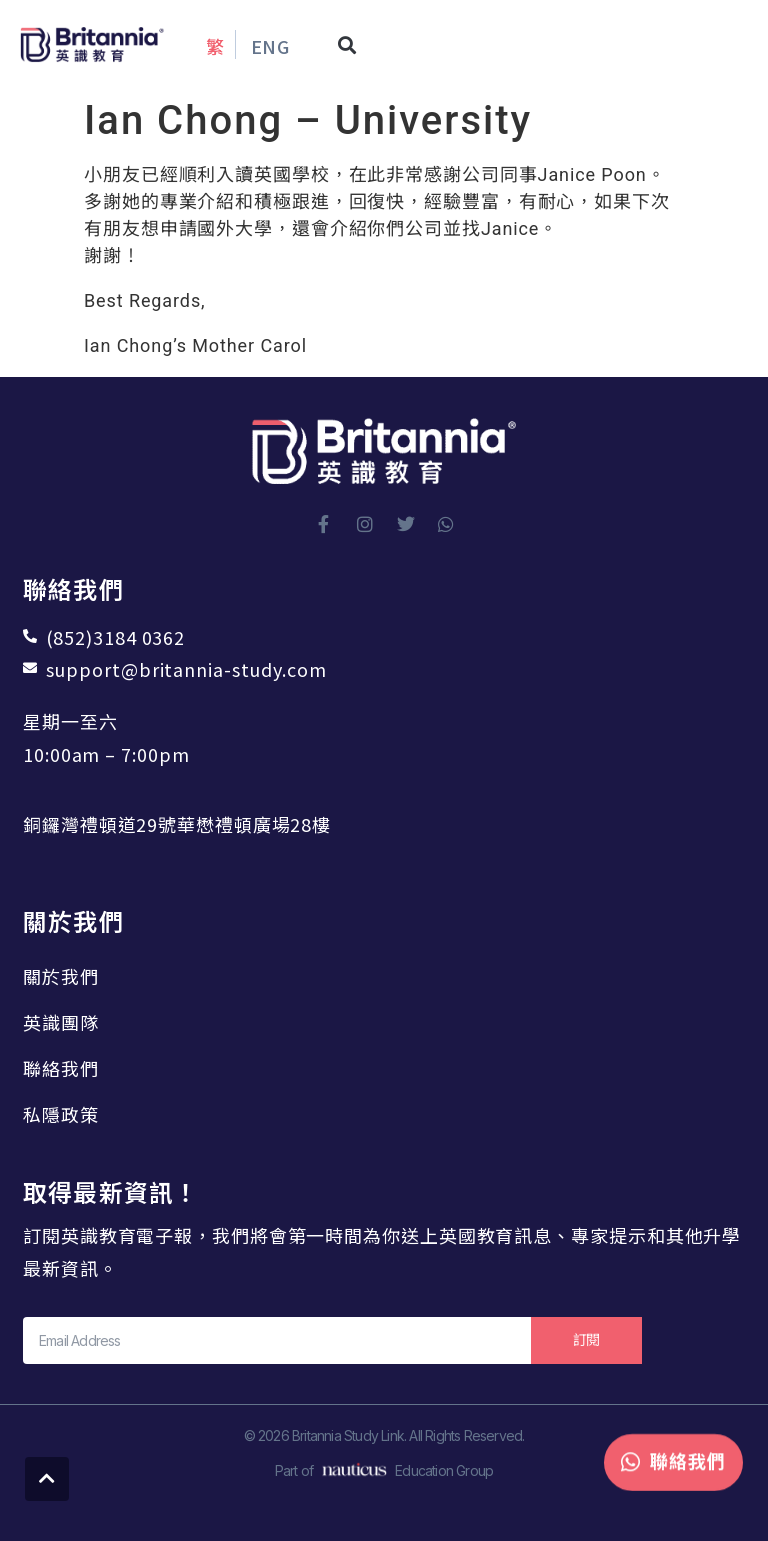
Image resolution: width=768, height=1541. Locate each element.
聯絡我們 (61, 1068)
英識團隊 (61, 1022)
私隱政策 (61, 1114)
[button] (347, 44)
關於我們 (61, 976)
